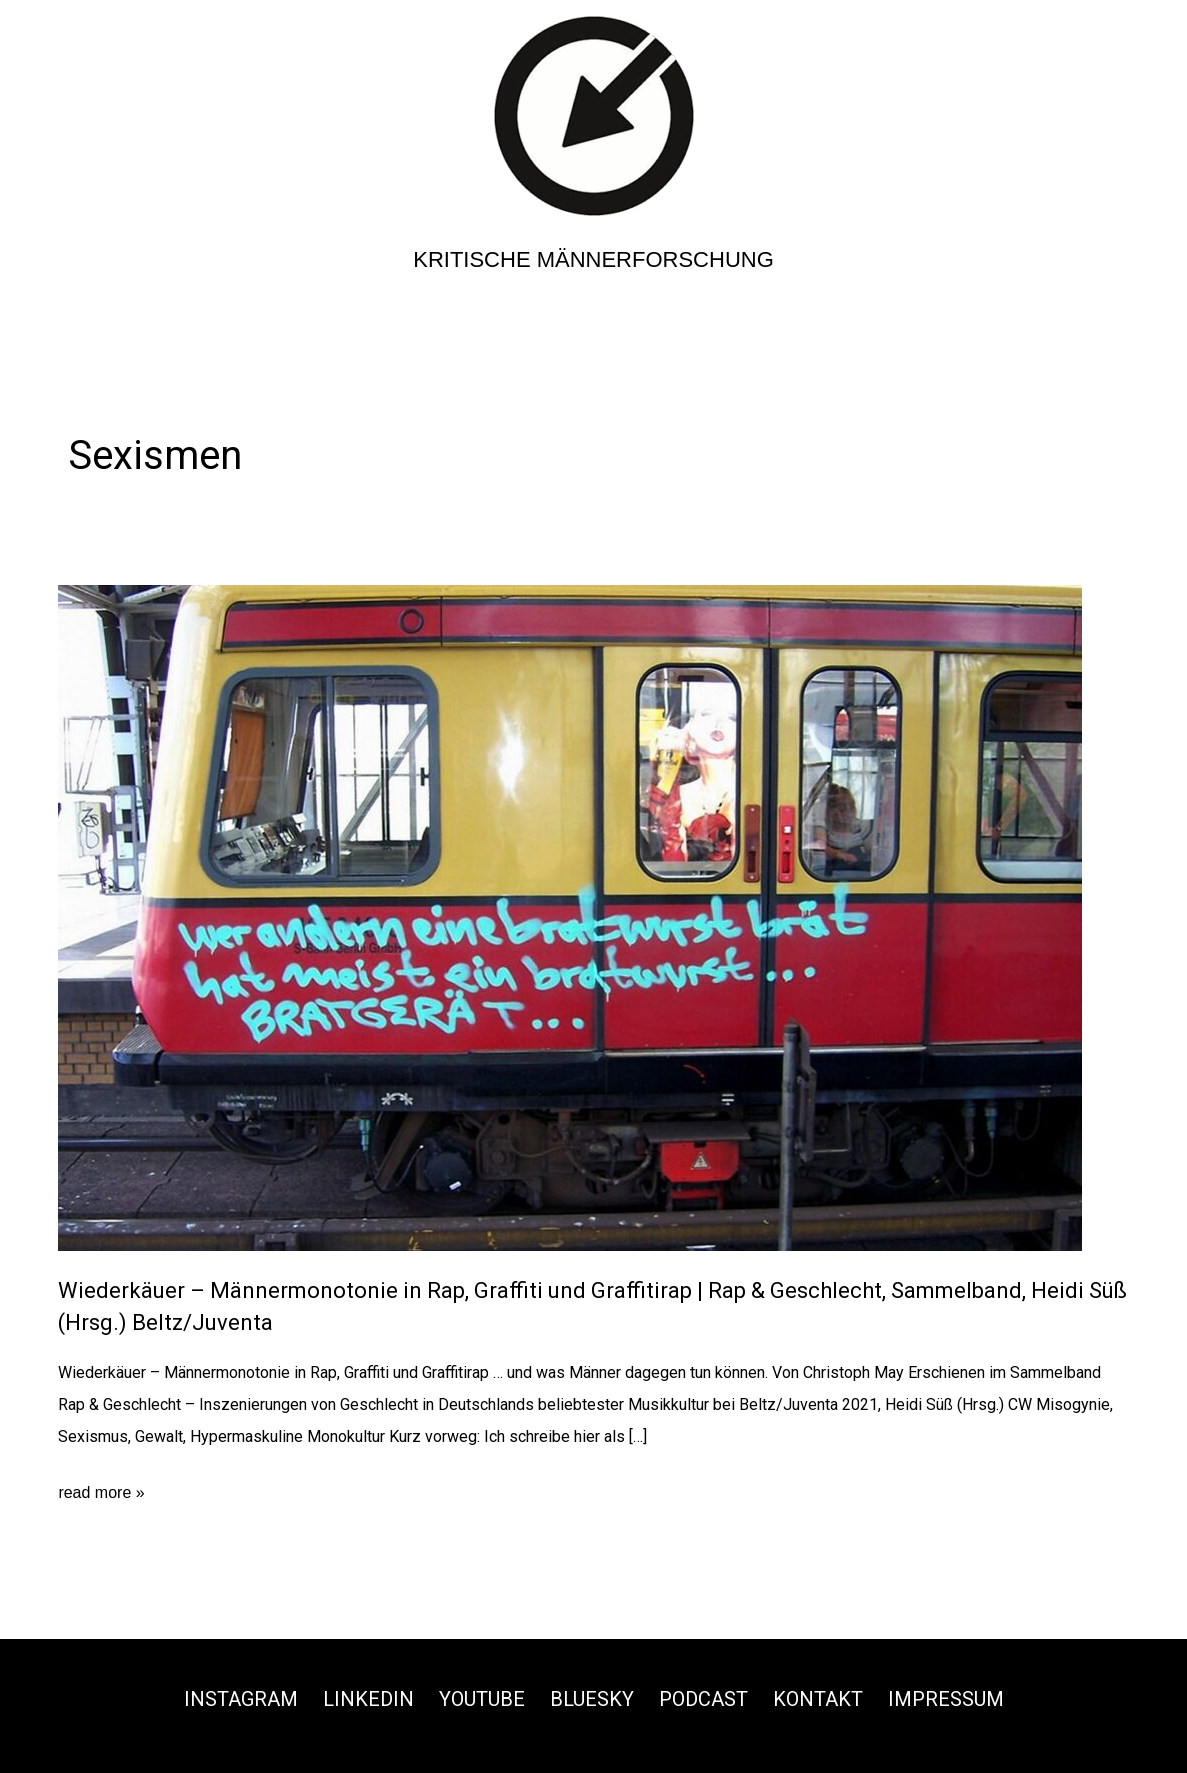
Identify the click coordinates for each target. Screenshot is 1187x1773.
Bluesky (592, 1699)
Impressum (946, 1699)
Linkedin (368, 1699)
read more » (101, 1493)
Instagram (241, 1699)
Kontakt (818, 1699)
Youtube (482, 1699)
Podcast (703, 1699)
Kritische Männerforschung (593, 259)
